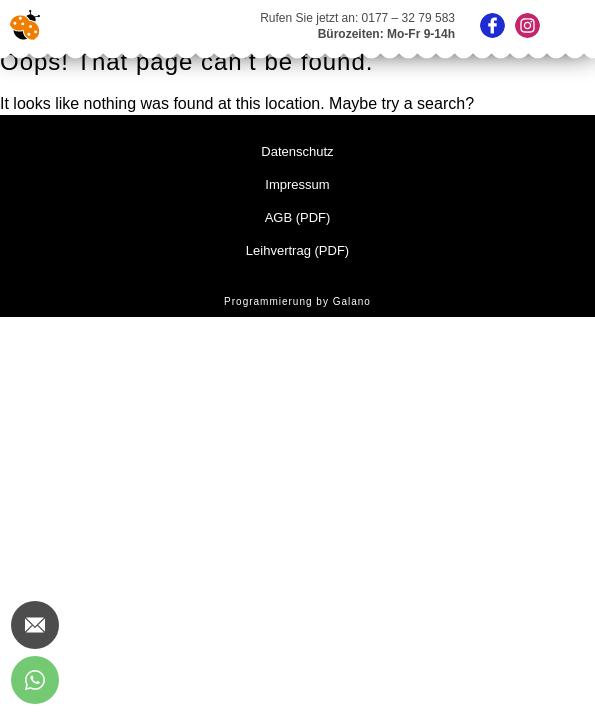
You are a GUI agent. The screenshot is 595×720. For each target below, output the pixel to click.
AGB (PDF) (298, 217)
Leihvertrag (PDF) (297, 250)
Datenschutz (297, 151)
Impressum (297, 184)
